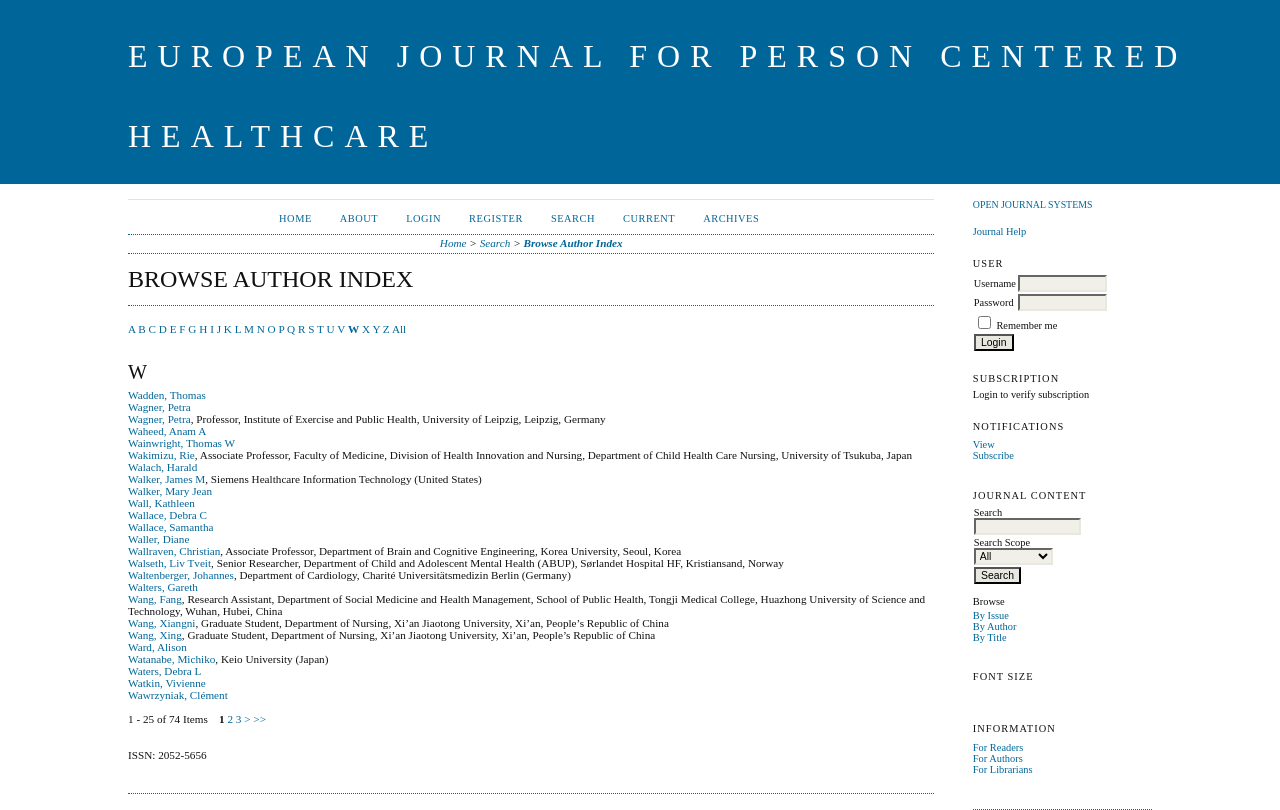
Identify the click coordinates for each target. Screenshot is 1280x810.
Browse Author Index (573, 243)
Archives (731, 218)
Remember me (1026, 325)
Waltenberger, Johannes (181, 575)
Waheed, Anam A (167, 431)
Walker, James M (166, 479)
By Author (995, 626)
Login (423, 218)
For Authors (998, 758)
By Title (990, 637)
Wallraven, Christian (174, 551)
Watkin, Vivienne (167, 683)
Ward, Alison (157, 647)
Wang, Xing (155, 635)
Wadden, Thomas (167, 395)
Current (649, 218)
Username (995, 283)
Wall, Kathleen (161, 503)
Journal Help (999, 231)
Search (573, 218)
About (359, 218)
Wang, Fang (155, 599)
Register (496, 218)
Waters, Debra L (164, 671)
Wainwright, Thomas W (181, 443)
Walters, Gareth (163, 587)
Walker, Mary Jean (170, 491)
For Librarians (1003, 769)
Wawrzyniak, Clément (178, 695)
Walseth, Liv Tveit (169, 563)
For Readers (998, 747)
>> (259, 719)
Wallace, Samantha (170, 527)
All (399, 329)
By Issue (991, 615)
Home (295, 218)
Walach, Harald (162, 467)
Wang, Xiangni (161, 623)
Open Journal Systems (1033, 204)
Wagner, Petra (159, 407)
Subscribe (993, 455)
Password (994, 302)
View (984, 444)
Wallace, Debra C (167, 515)
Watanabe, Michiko (171, 659)
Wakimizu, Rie (161, 455)
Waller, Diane (158, 539)
